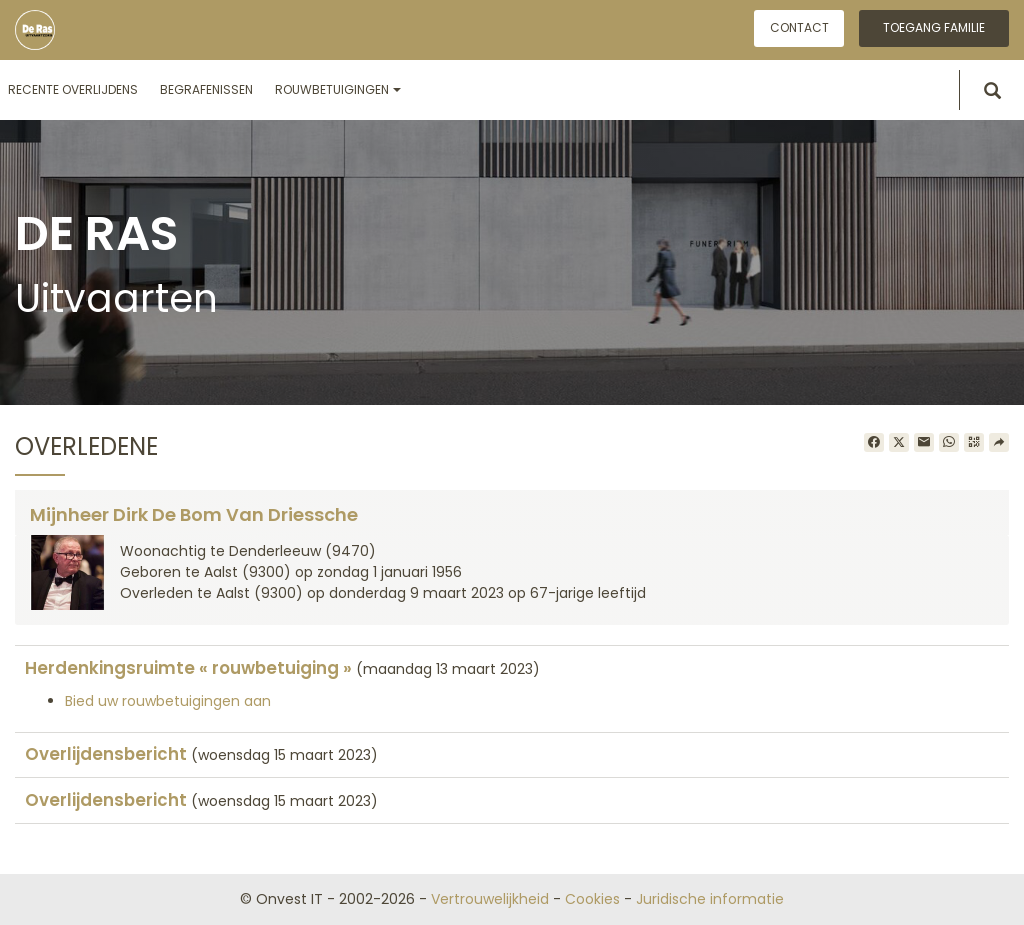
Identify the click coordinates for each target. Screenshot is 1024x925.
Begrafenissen (206, 89)
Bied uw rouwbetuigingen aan (168, 701)
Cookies (592, 899)
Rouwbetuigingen (338, 89)
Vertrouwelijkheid (490, 899)
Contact (799, 27)
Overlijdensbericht (106, 754)
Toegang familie (934, 27)
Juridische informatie (710, 899)
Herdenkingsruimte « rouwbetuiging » (188, 668)
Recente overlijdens (73, 89)
